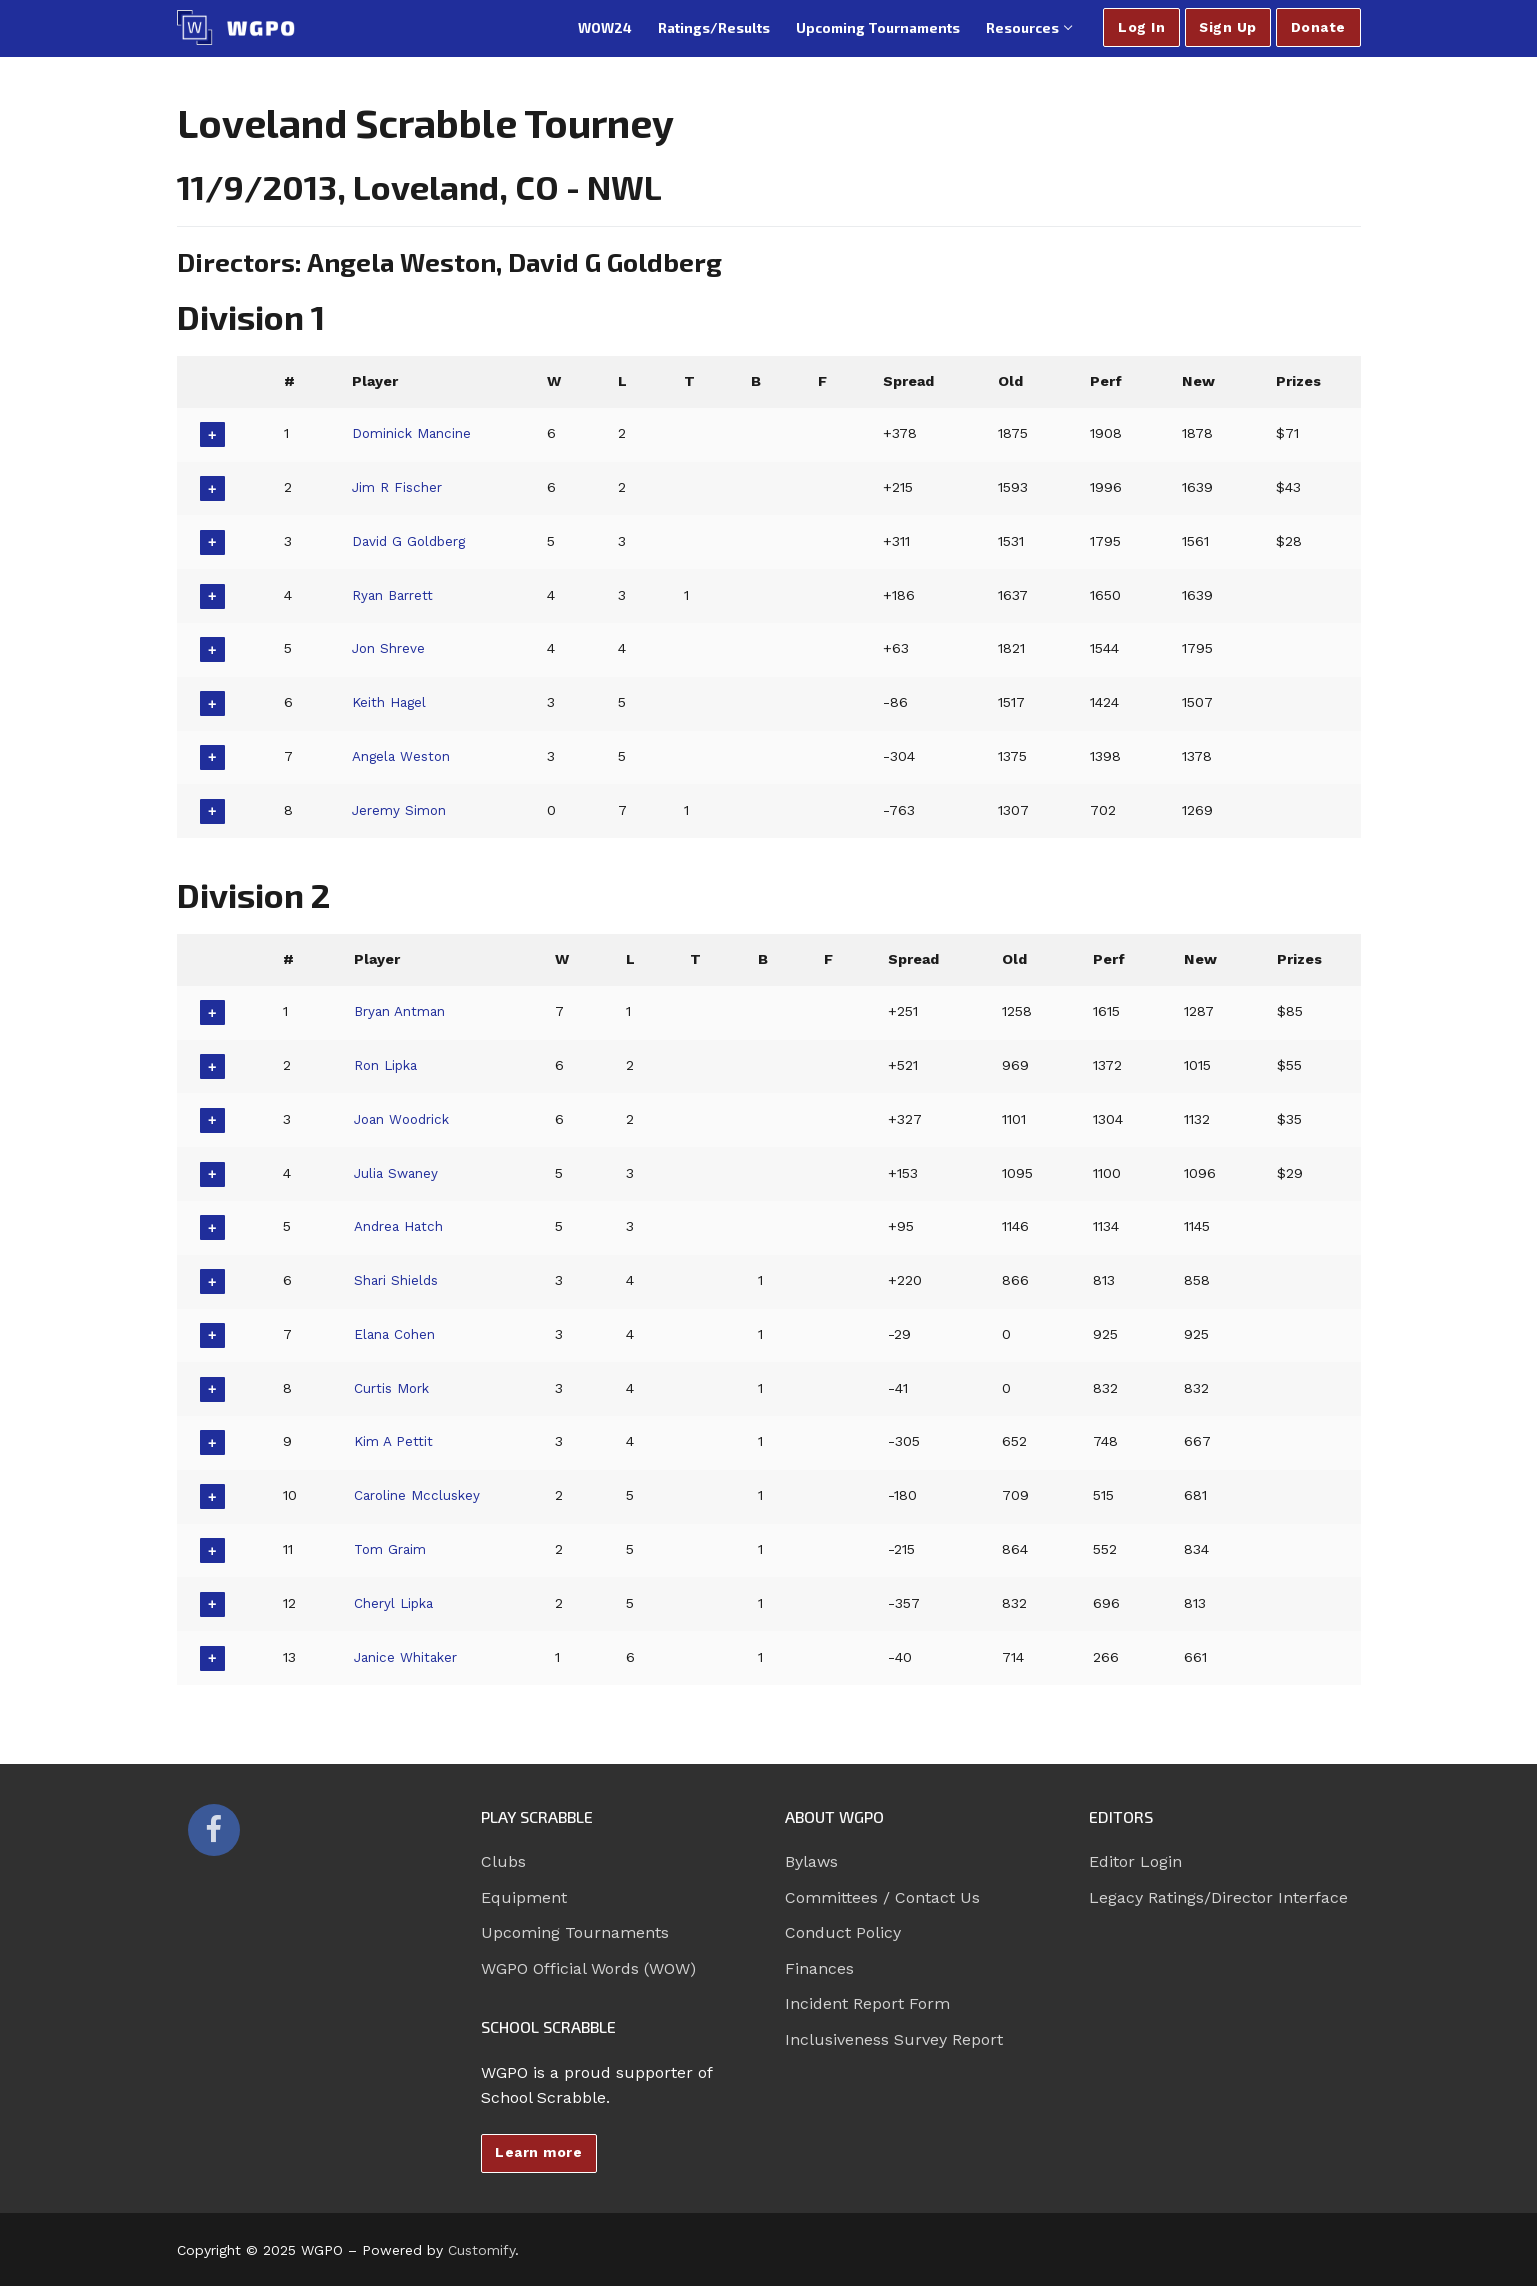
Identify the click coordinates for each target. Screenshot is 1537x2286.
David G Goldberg (411, 541)
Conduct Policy (843, 1932)
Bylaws (811, 1861)
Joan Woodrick (406, 1119)
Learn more (538, 2152)
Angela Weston (403, 756)
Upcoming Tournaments (575, 1932)
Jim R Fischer (398, 487)
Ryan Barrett (393, 595)
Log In (1141, 27)
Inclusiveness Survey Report (894, 2039)
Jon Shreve (389, 648)
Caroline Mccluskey (420, 1495)
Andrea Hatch (401, 1226)
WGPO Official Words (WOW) (588, 1968)
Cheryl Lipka (396, 1603)
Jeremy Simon (400, 810)
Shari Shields (398, 1280)
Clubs (503, 1861)
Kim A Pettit (394, 1441)
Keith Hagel (389, 702)
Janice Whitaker (409, 1657)
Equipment (524, 1897)
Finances (819, 1968)
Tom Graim (391, 1549)
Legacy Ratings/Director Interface (1218, 1897)
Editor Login (1135, 1861)
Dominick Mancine (414, 433)
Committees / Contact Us (882, 1897)
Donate (1318, 27)
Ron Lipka (389, 1065)
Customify (481, 2250)
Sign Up (1228, 27)
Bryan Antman (403, 1011)
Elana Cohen (397, 1334)
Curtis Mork (394, 1388)
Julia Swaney (397, 1173)
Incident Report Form (867, 2003)
